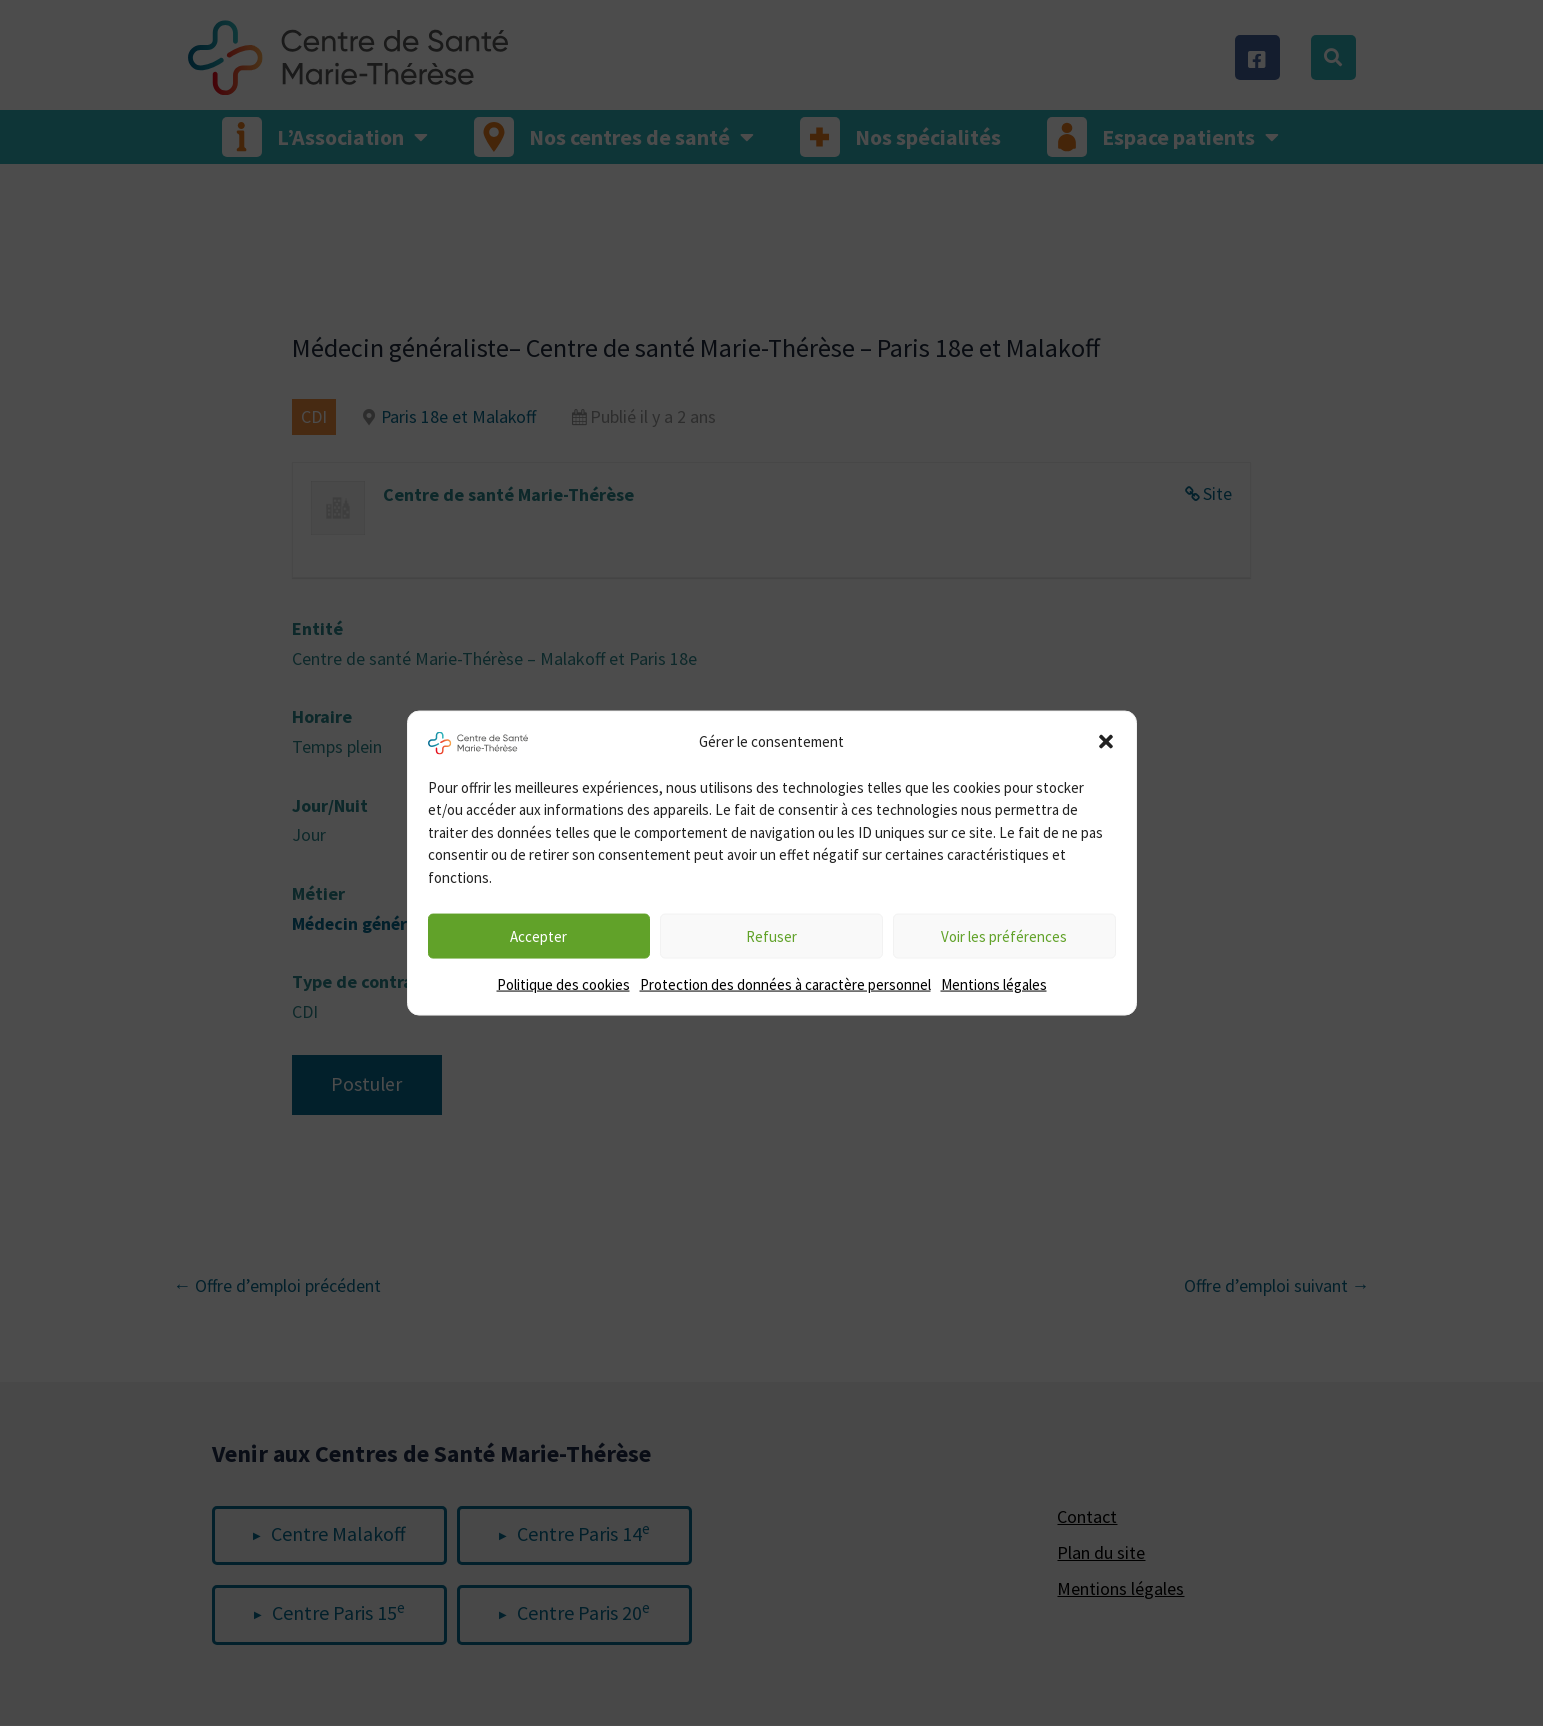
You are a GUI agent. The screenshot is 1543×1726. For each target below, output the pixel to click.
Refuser (771, 935)
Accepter (538, 935)
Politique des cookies (563, 984)
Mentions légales (994, 984)
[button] (1106, 741)
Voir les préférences (1004, 935)
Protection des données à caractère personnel (785, 984)
